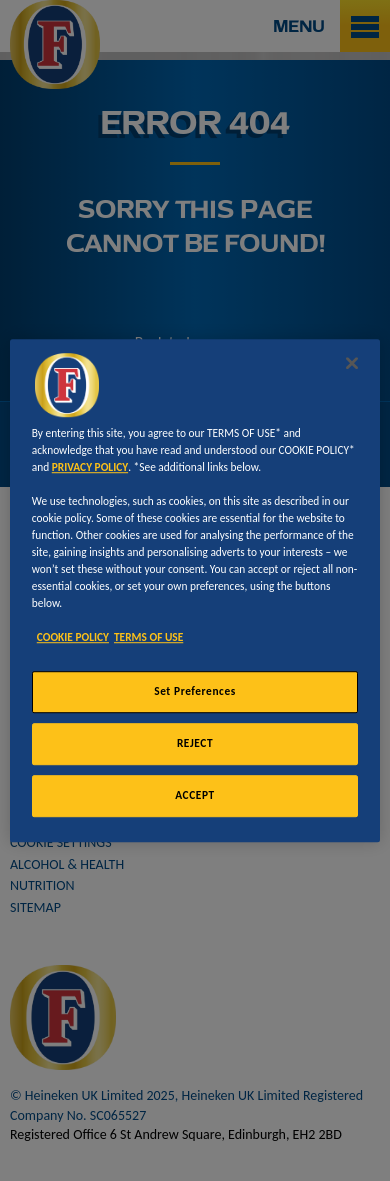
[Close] (352, 363)
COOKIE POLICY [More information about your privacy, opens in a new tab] (73, 637)
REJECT (195, 743)
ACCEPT (194, 795)
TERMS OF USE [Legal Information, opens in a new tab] (148, 637)
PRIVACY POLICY (90, 467)
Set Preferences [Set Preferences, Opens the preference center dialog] (195, 692)
